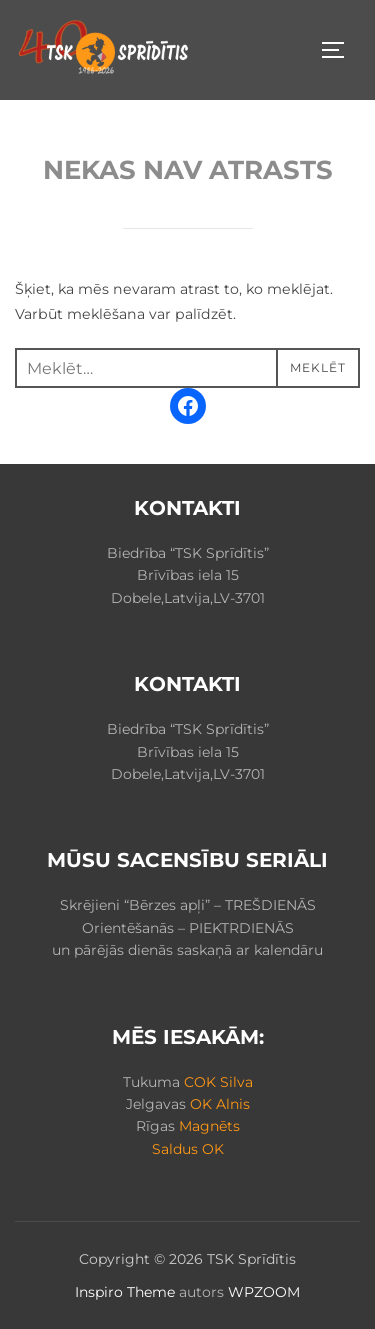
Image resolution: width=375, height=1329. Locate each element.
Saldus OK (188, 1149)
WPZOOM (264, 1292)
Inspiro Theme (125, 1292)
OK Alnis (220, 1104)
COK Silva (218, 1082)
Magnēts (209, 1126)
